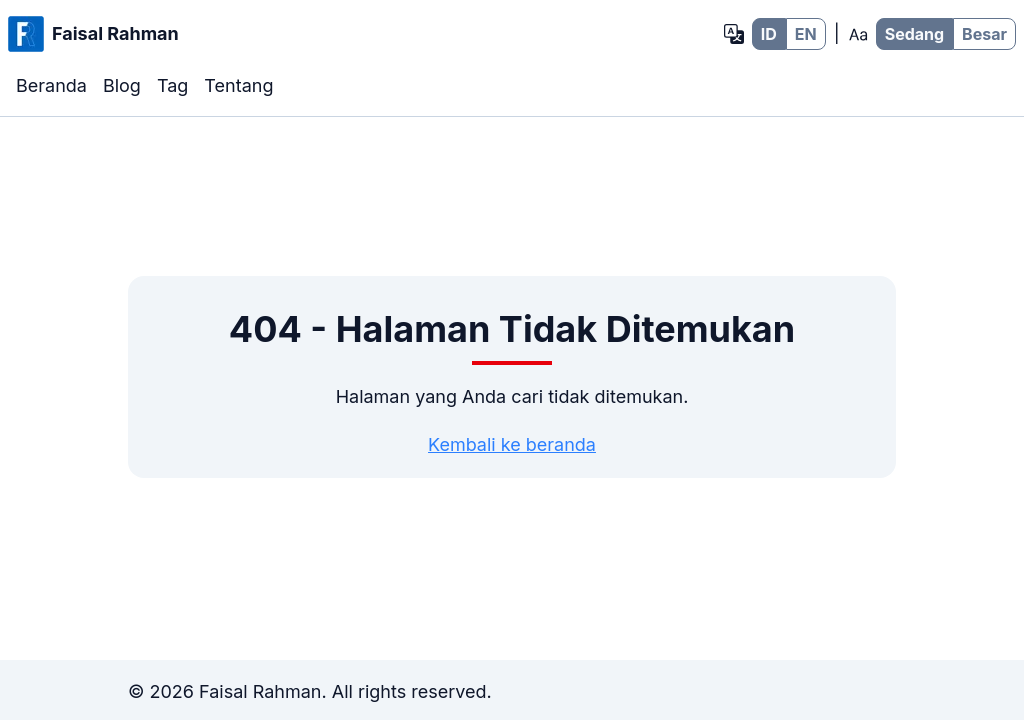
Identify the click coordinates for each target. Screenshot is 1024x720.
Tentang (238, 85)
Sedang (914, 34)
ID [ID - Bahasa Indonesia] (769, 34)
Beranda (51, 85)
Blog (122, 85)
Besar (984, 34)
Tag (172, 85)
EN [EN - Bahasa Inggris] (806, 34)
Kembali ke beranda (512, 444)
